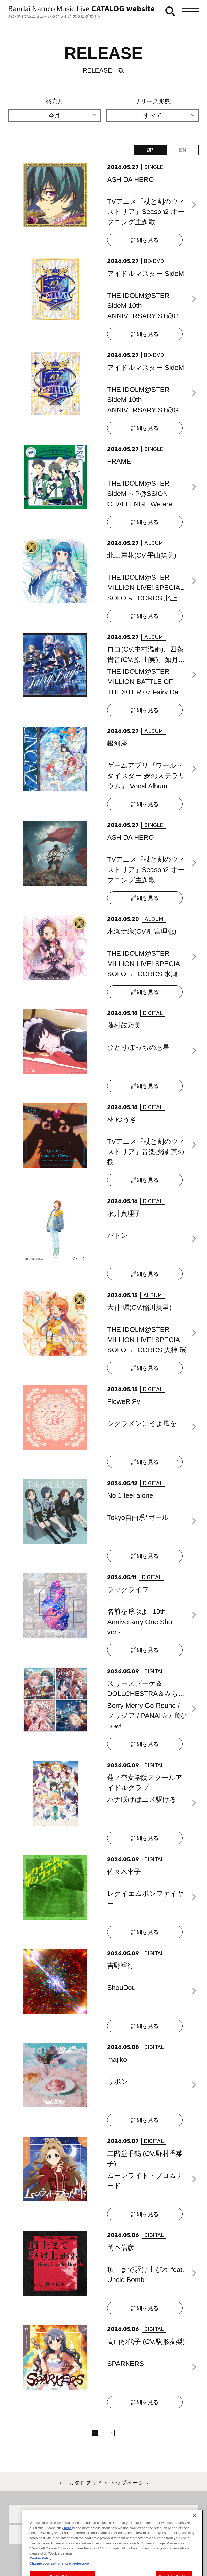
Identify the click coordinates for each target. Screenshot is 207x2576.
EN (182, 150)
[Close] (194, 2531)
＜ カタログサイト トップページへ (104, 2483)
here (67, 2544)
